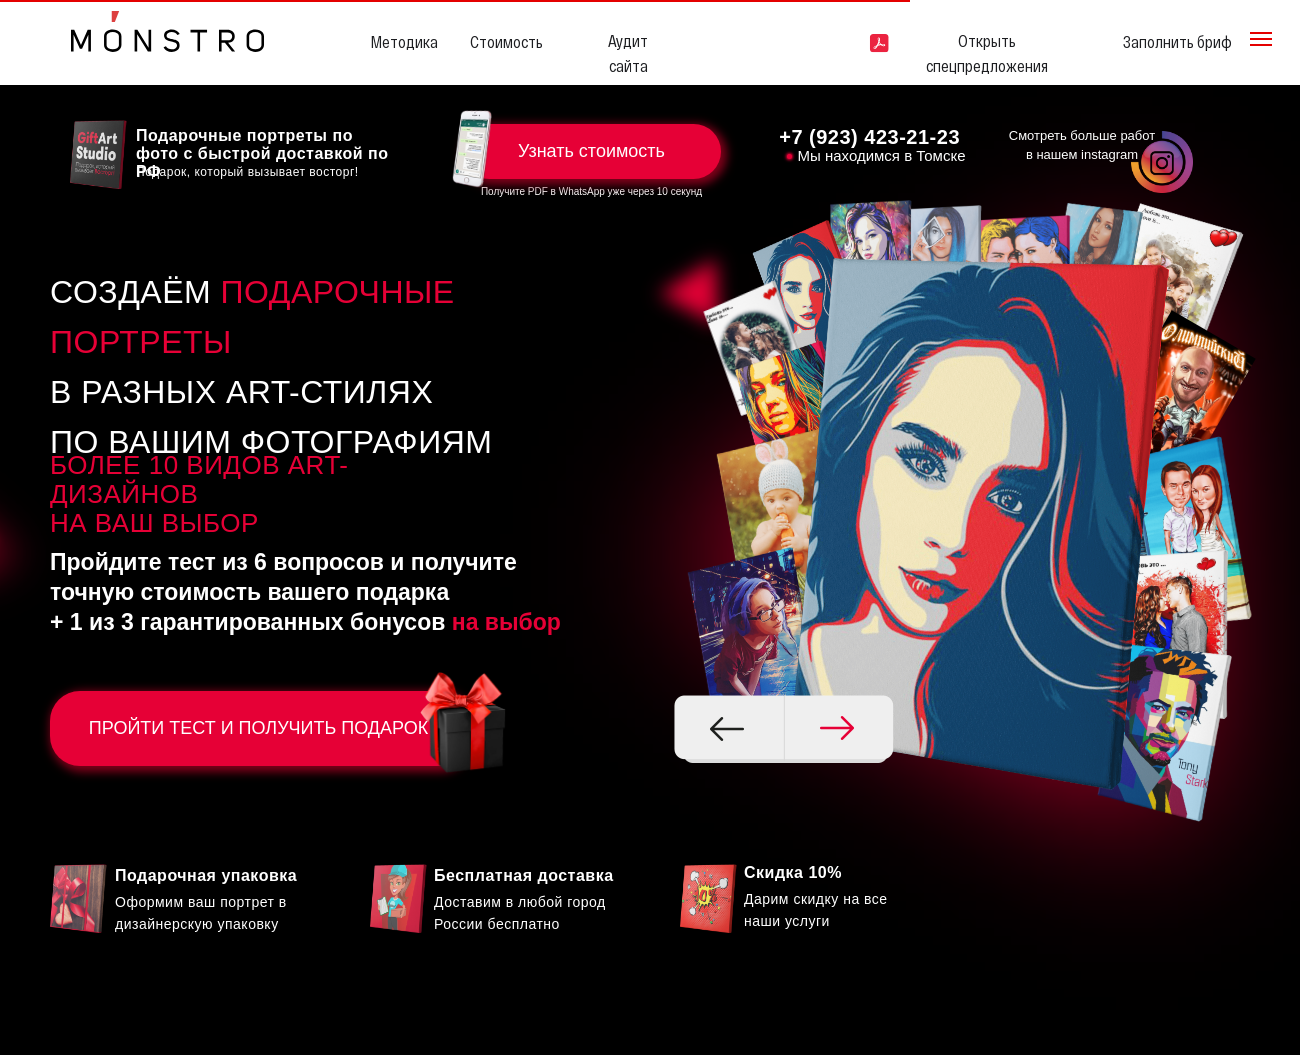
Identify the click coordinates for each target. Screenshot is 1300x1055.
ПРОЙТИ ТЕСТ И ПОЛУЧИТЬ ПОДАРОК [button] (278, 729)
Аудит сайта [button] (628, 53)
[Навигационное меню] (1261, 39)
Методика (404, 41)
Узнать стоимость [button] (591, 151)
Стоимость (506, 41)
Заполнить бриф (1177, 41)
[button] (472, 149)
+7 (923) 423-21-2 (863, 137)
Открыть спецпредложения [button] (987, 53)
